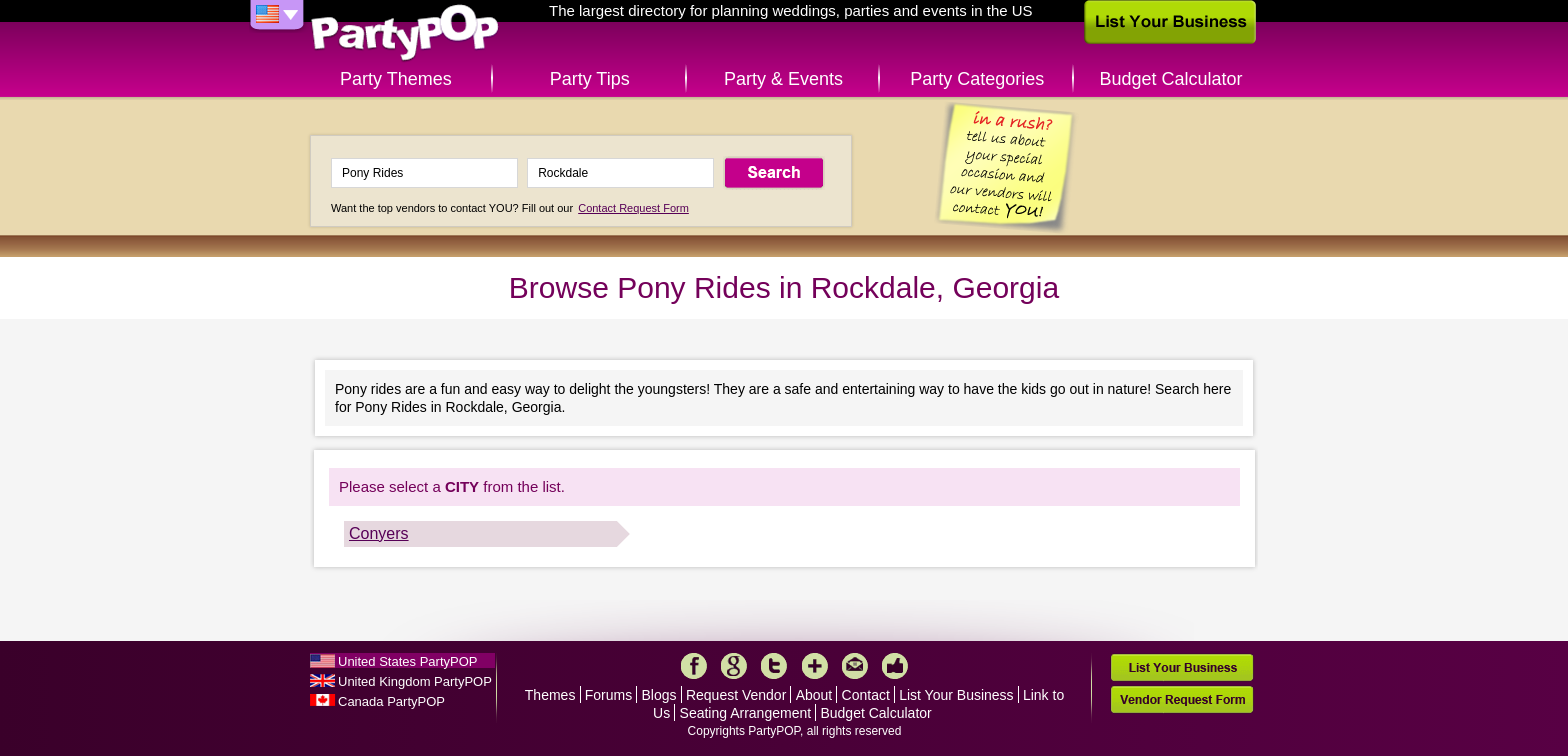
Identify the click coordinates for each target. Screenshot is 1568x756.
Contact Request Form (633, 208)
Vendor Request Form (1182, 699)
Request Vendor (736, 695)
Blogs (659, 695)
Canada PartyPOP (391, 701)
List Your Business (956, 695)
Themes (550, 695)
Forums (608, 695)
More (815, 666)
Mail (855, 666)
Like (895, 666)
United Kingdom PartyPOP (415, 681)
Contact (866, 695)
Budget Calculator (1171, 79)
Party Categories (977, 79)
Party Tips (590, 79)
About (814, 695)
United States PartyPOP (407, 661)
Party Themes (396, 79)
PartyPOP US (405, 33)
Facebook (694, 666)
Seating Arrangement (746, 713)
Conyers (379, 533)
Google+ (734, 666)
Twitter (774, 666)
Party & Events (783, 79)
